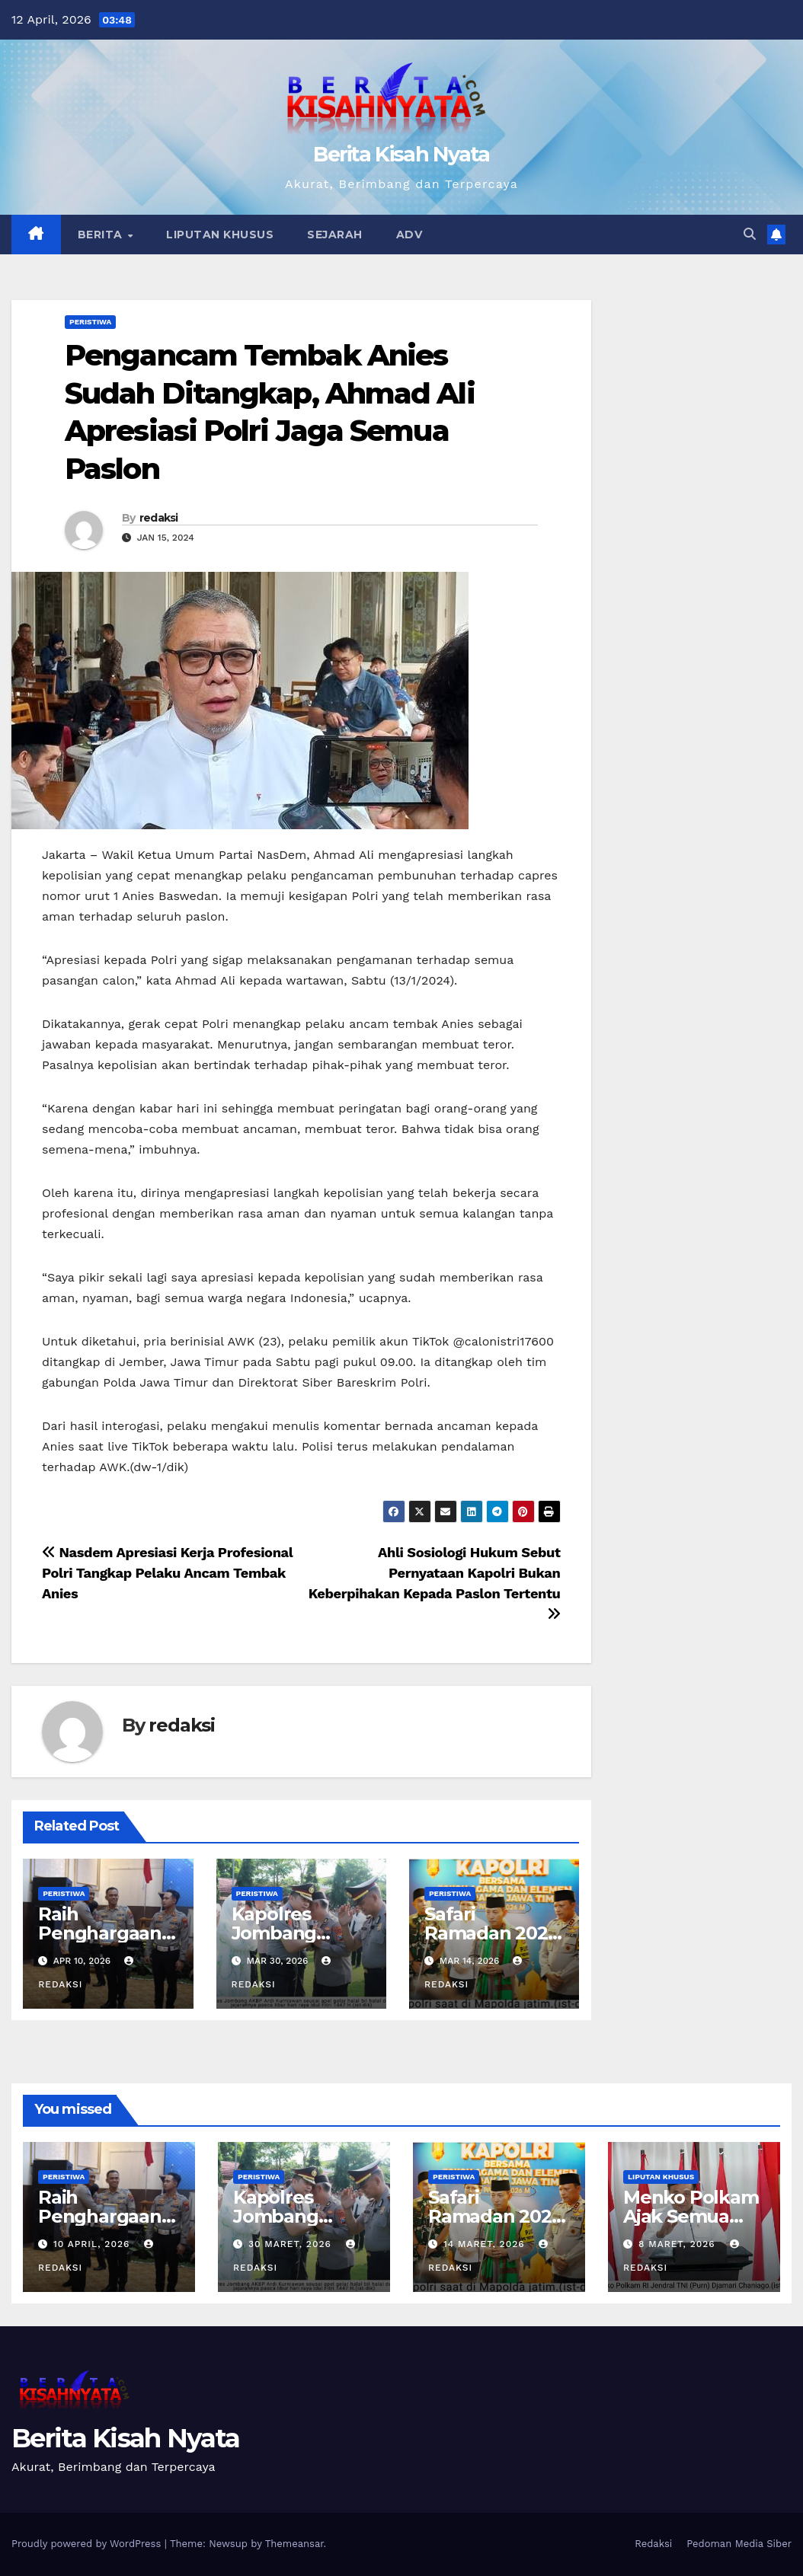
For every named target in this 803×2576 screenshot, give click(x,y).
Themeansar (294, 2543)
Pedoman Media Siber (739, 2543)
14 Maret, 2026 (486, 2244)
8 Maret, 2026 (678, 2244)
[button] (750, 234)
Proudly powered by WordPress (88, 2543)
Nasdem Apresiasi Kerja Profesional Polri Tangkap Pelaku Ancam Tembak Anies (167, 1572)
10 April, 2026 (93, 2244)
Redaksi (653, 2543)
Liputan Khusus (220, 234)
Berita (102, 234)
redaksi (158, 518)
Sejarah (335, 234)
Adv (409, 234)
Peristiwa (90, 322)
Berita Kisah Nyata (401, 154)
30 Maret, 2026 (291, 2244)
